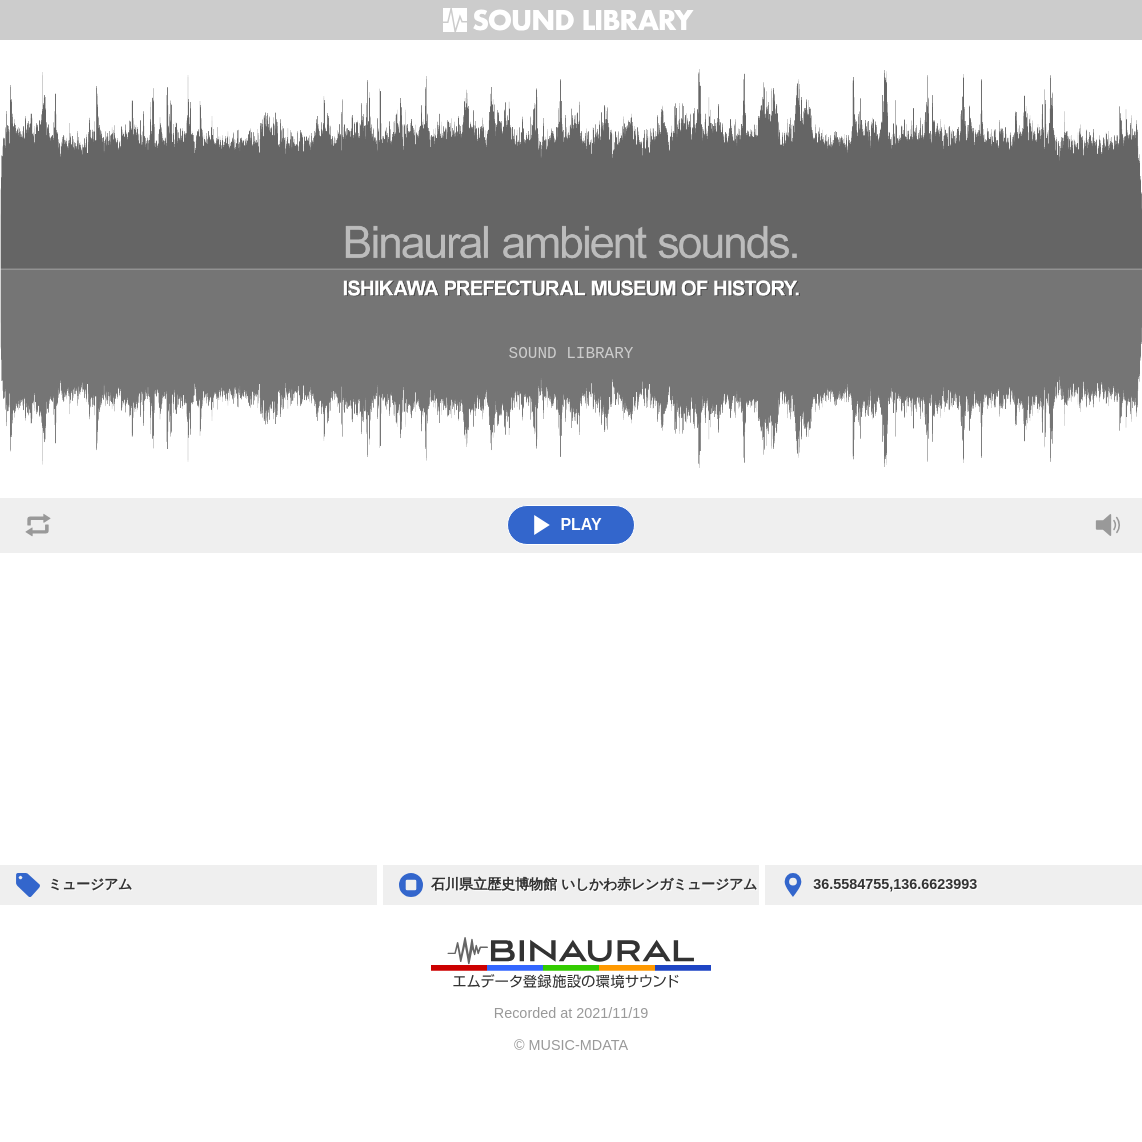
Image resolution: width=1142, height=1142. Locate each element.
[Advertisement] (571, 709)
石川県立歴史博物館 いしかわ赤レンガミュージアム (594, 884)
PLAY (566, 525)
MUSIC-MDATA (578, 1045)
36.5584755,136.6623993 (895, 884)
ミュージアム (90, 884)
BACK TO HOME (571, 965)
